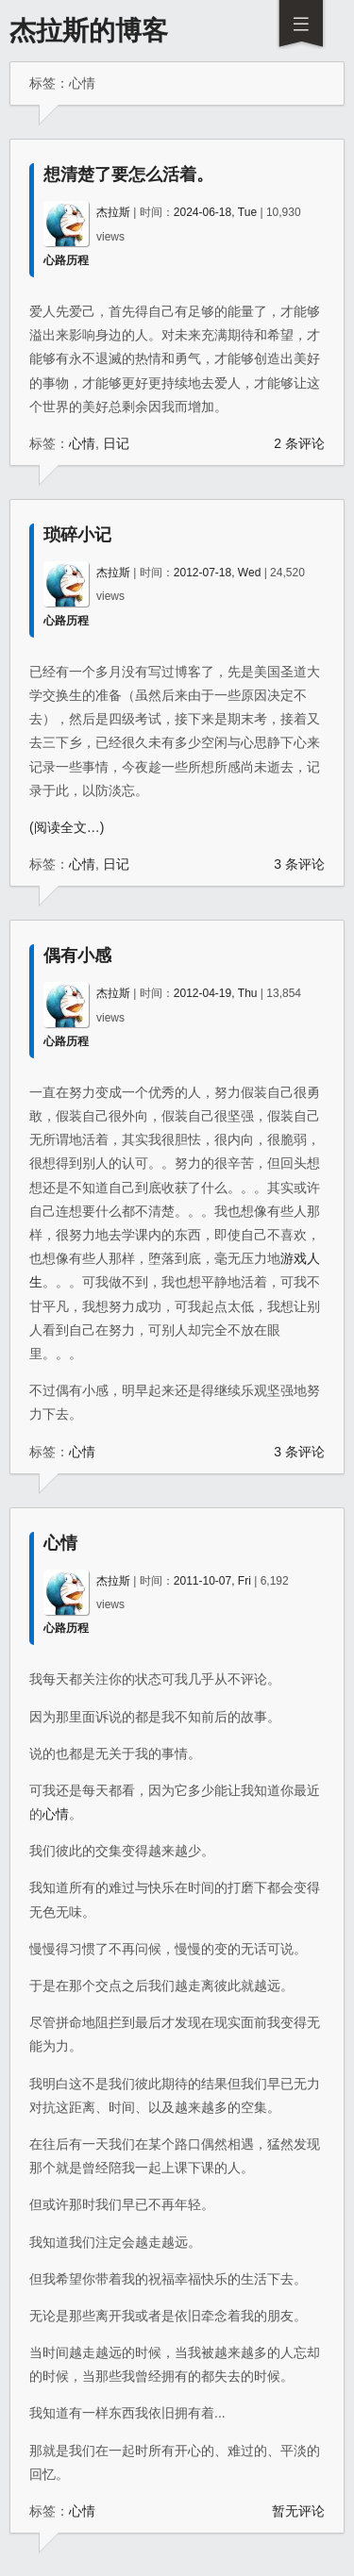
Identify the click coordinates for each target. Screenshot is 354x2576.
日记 (116, 443)
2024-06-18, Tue (215, 212)
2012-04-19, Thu (216, 993)
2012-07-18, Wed (217, 572)
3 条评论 (299, 864)
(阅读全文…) (66, 827)
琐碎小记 (77, 534)
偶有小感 (77, 955)
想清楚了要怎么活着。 (128, 174)
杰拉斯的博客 (88, 30)
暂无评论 (298, 2510)
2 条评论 (299, 443)
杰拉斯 (113, 212)
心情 (82, 443)
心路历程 (66, 260)
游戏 (293, 1258)
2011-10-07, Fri (212, 1580)
